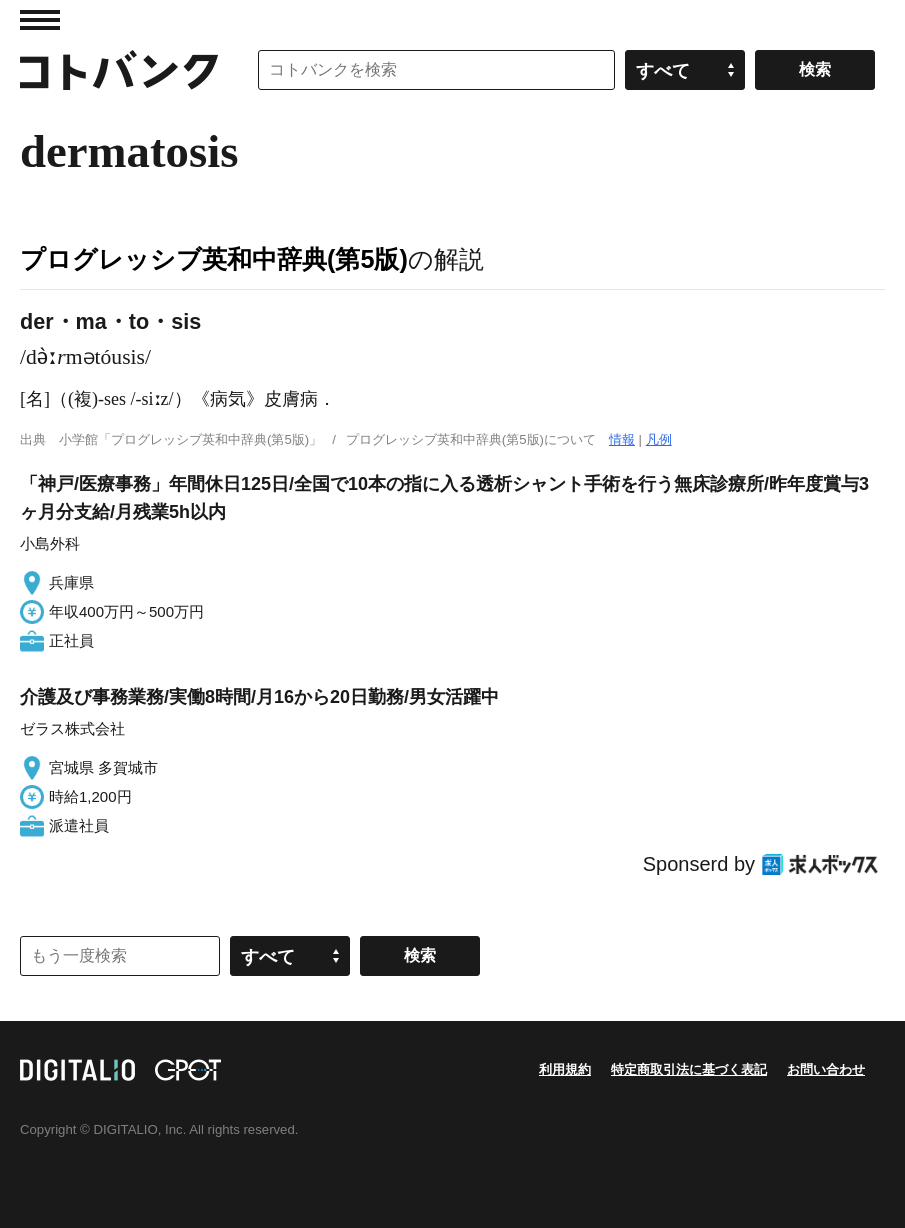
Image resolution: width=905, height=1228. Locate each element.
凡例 (659, 439)
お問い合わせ (826, 1069)
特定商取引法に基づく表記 (689, 1069)
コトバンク (119, 70)
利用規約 (565, 1069)
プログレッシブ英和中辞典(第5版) (214, 259)
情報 (622, 439)
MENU (40, 20)
